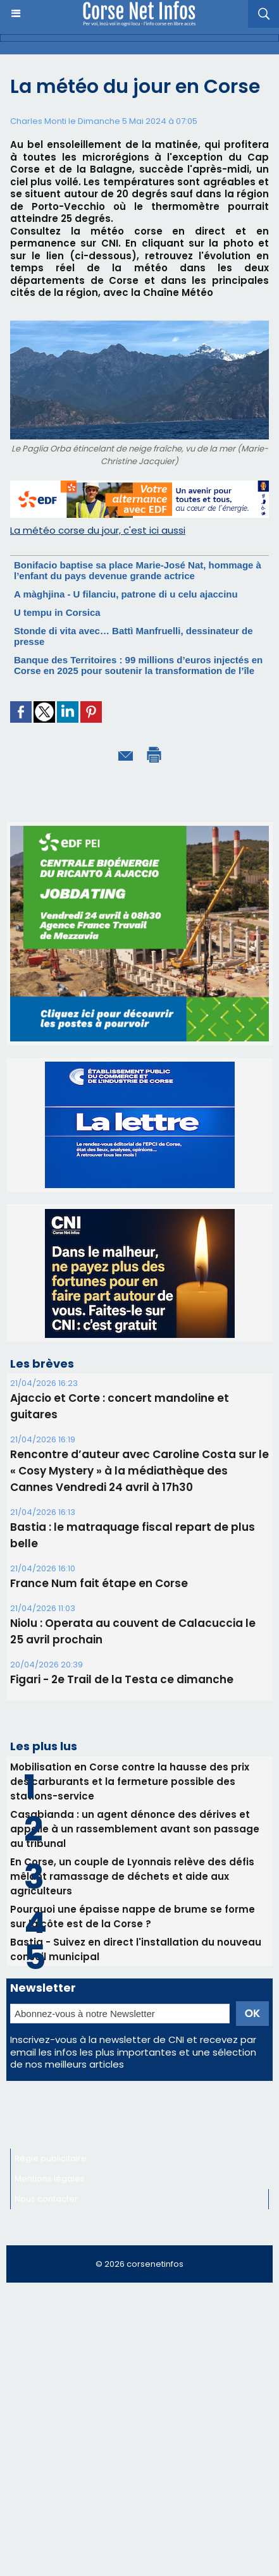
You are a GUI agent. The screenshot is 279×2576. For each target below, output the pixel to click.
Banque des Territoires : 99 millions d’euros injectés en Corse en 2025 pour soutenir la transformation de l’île (138, 665)
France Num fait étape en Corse (99, 1583)
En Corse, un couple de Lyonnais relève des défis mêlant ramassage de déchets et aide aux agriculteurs (132, 1876)
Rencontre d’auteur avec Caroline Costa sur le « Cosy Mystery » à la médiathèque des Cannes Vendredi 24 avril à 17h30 (139, 1471)
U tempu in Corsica (57, 612)
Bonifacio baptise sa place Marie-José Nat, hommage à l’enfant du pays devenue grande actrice (137, 570)
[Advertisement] (139, 2434)
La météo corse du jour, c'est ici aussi (97, 530)
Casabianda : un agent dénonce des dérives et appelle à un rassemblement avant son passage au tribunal (134, 1829)
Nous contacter (46, 2199)
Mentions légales (50, 2179)
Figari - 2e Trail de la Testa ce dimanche (121, 1679)
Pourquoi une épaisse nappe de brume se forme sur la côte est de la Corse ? (132, 1916)
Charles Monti (38, 121)
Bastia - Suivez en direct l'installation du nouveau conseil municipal (135, 1949)
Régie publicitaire (51, 2158)
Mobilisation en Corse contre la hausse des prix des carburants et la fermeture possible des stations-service (129, 1781)
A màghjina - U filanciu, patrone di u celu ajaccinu (126, 594)
